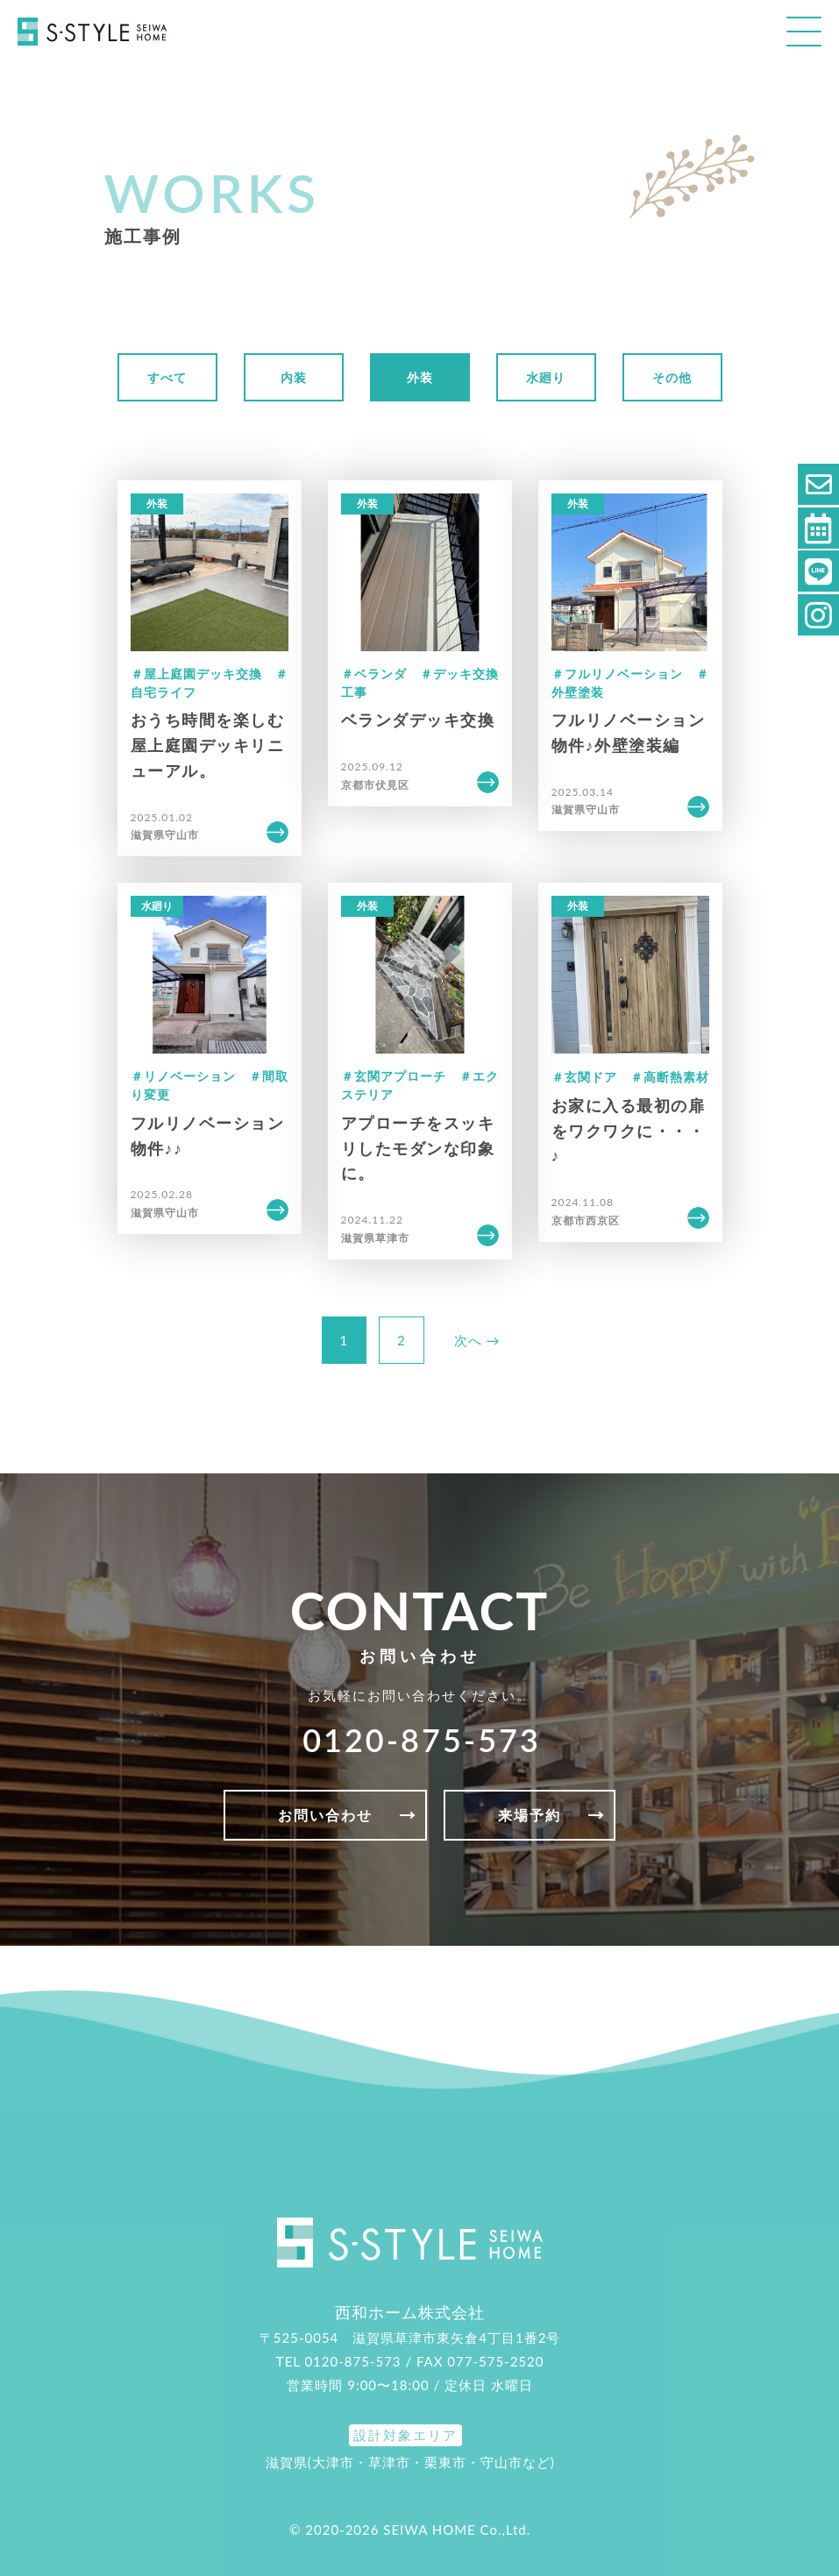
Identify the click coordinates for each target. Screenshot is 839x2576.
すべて (167, 377)
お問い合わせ (325, 1814)
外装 (420, 377)
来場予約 (529, 1814)
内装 (294, 377)
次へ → (477, 1340)
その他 (672, 377)
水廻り (545, 377)
